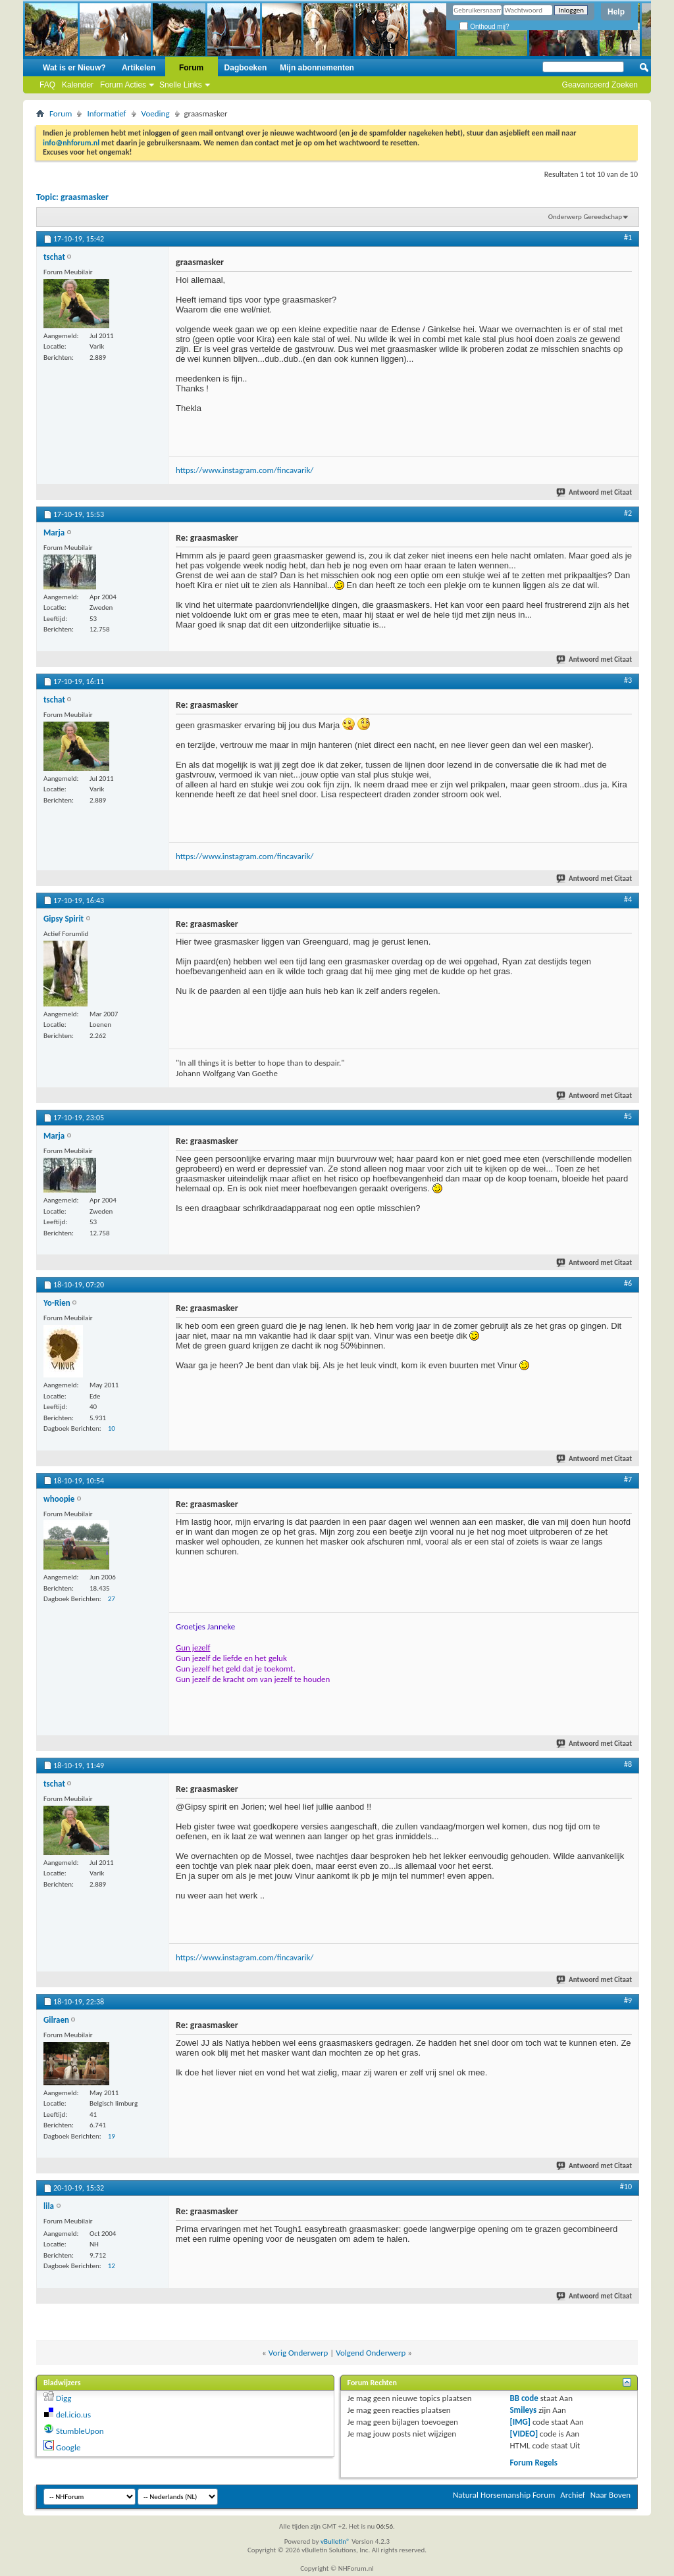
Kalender (77, 84)
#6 (628, 1283)
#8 (628, 1764)
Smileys (522, 2410)
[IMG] (520, 2422)
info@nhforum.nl (71, 142)
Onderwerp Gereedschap (585, 216)
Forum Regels (533, 2462)
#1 (628, 237)
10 (111, 1428)
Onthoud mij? (484, 26)
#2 (628, 513)
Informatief (106, 113)
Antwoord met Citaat (594, 492)
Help (616, 11)
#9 (628, 2000)
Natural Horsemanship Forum (504, 2495)
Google (68, 2447)
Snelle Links (180, 84)
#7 (628, 1479)
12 (111, 2266)
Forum (191, 67)
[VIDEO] (523, 2434)
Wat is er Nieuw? (74, 67)
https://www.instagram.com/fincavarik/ (244, 470)
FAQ (47, 84)
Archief (572, 2495)
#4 (628, 899)
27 (111, 1599)
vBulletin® (335, 2541)
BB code (523, 2398)
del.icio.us (73, 2414)
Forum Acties (123, 84)
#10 (626, 2186)
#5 (628, 1116)
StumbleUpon (80, 2431)
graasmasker (85, 197)
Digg (63, 2398)
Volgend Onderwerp (370, 2353)
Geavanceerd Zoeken (600, 84)
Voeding (156, 113)
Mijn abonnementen (317, 67)
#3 (628, 680)
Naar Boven (610, 2495)
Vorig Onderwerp (298, 2353)
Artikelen (138, 67)
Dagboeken (245, 67)
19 (111, 2136)
